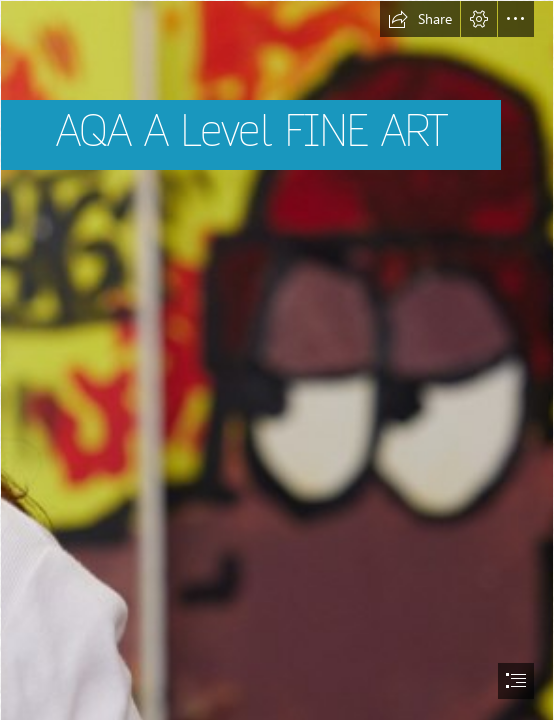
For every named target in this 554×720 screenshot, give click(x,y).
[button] (420, 19)
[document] (277, 360)
